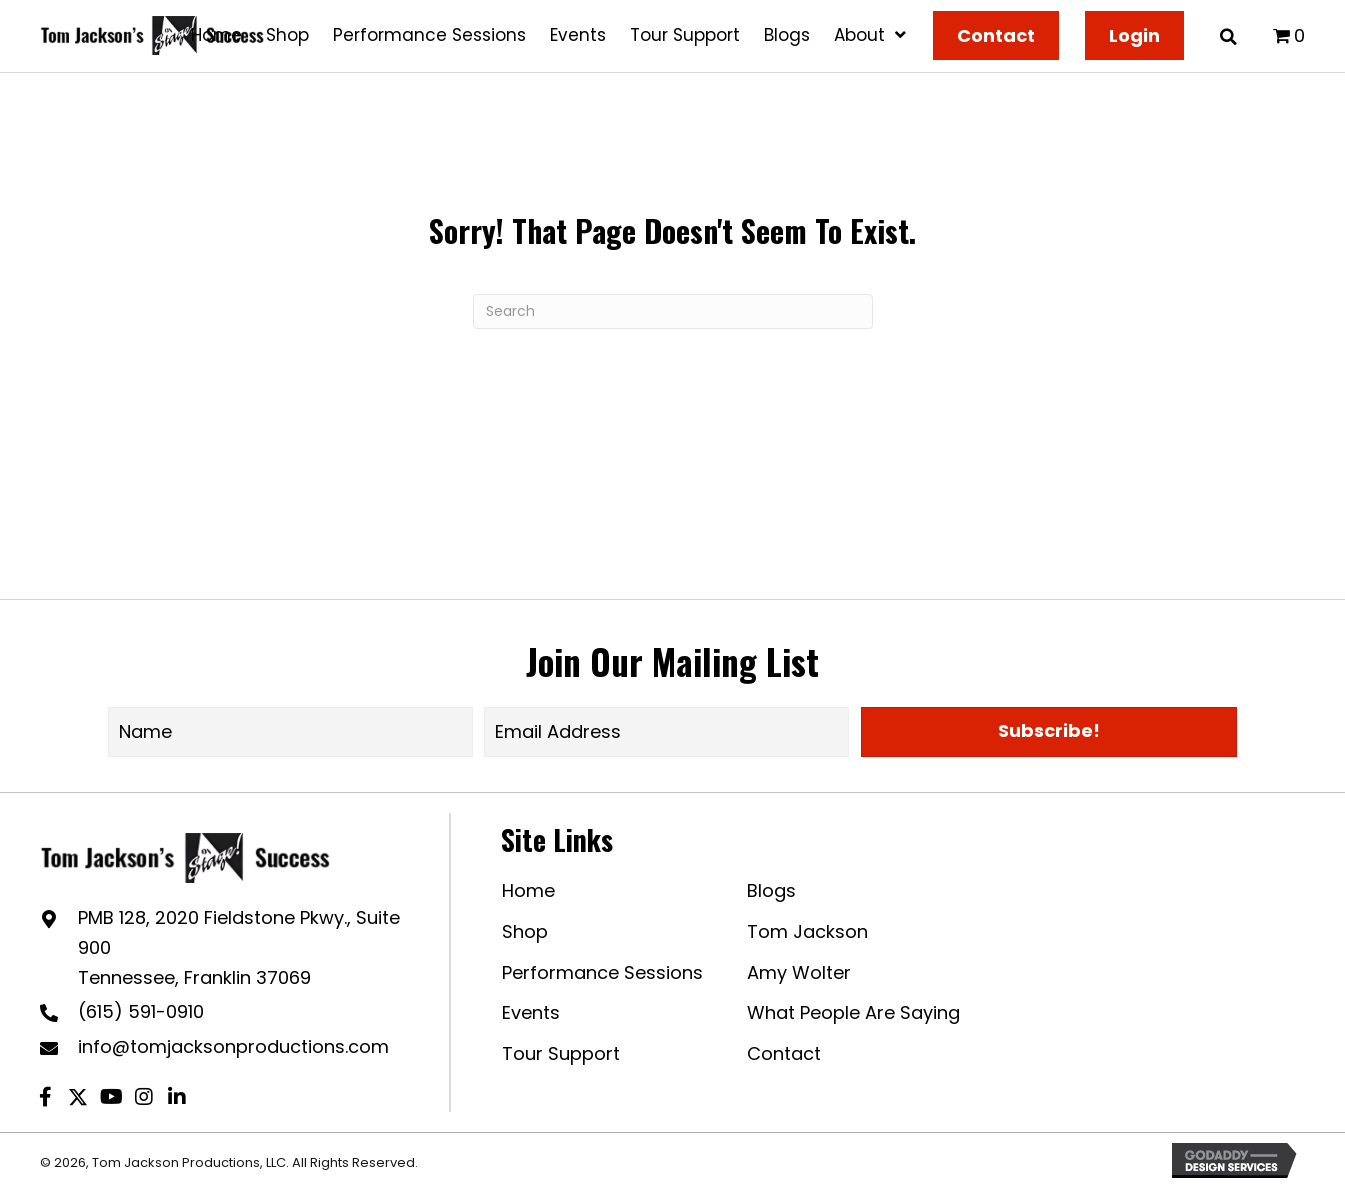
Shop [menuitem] (525, 931)
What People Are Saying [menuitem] (853, 1012)
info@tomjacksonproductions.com (233, 1046)
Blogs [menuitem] (771, 890)
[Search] (673, 311)
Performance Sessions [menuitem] (602, 972)
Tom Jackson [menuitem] (807, 931)
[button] (1049, 732)
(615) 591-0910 (141, 1011)
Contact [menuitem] (784, 1053)
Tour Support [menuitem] (561, 1053)
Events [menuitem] (531, 1012)
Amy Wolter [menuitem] (799, 972)
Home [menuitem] (528, 890)
